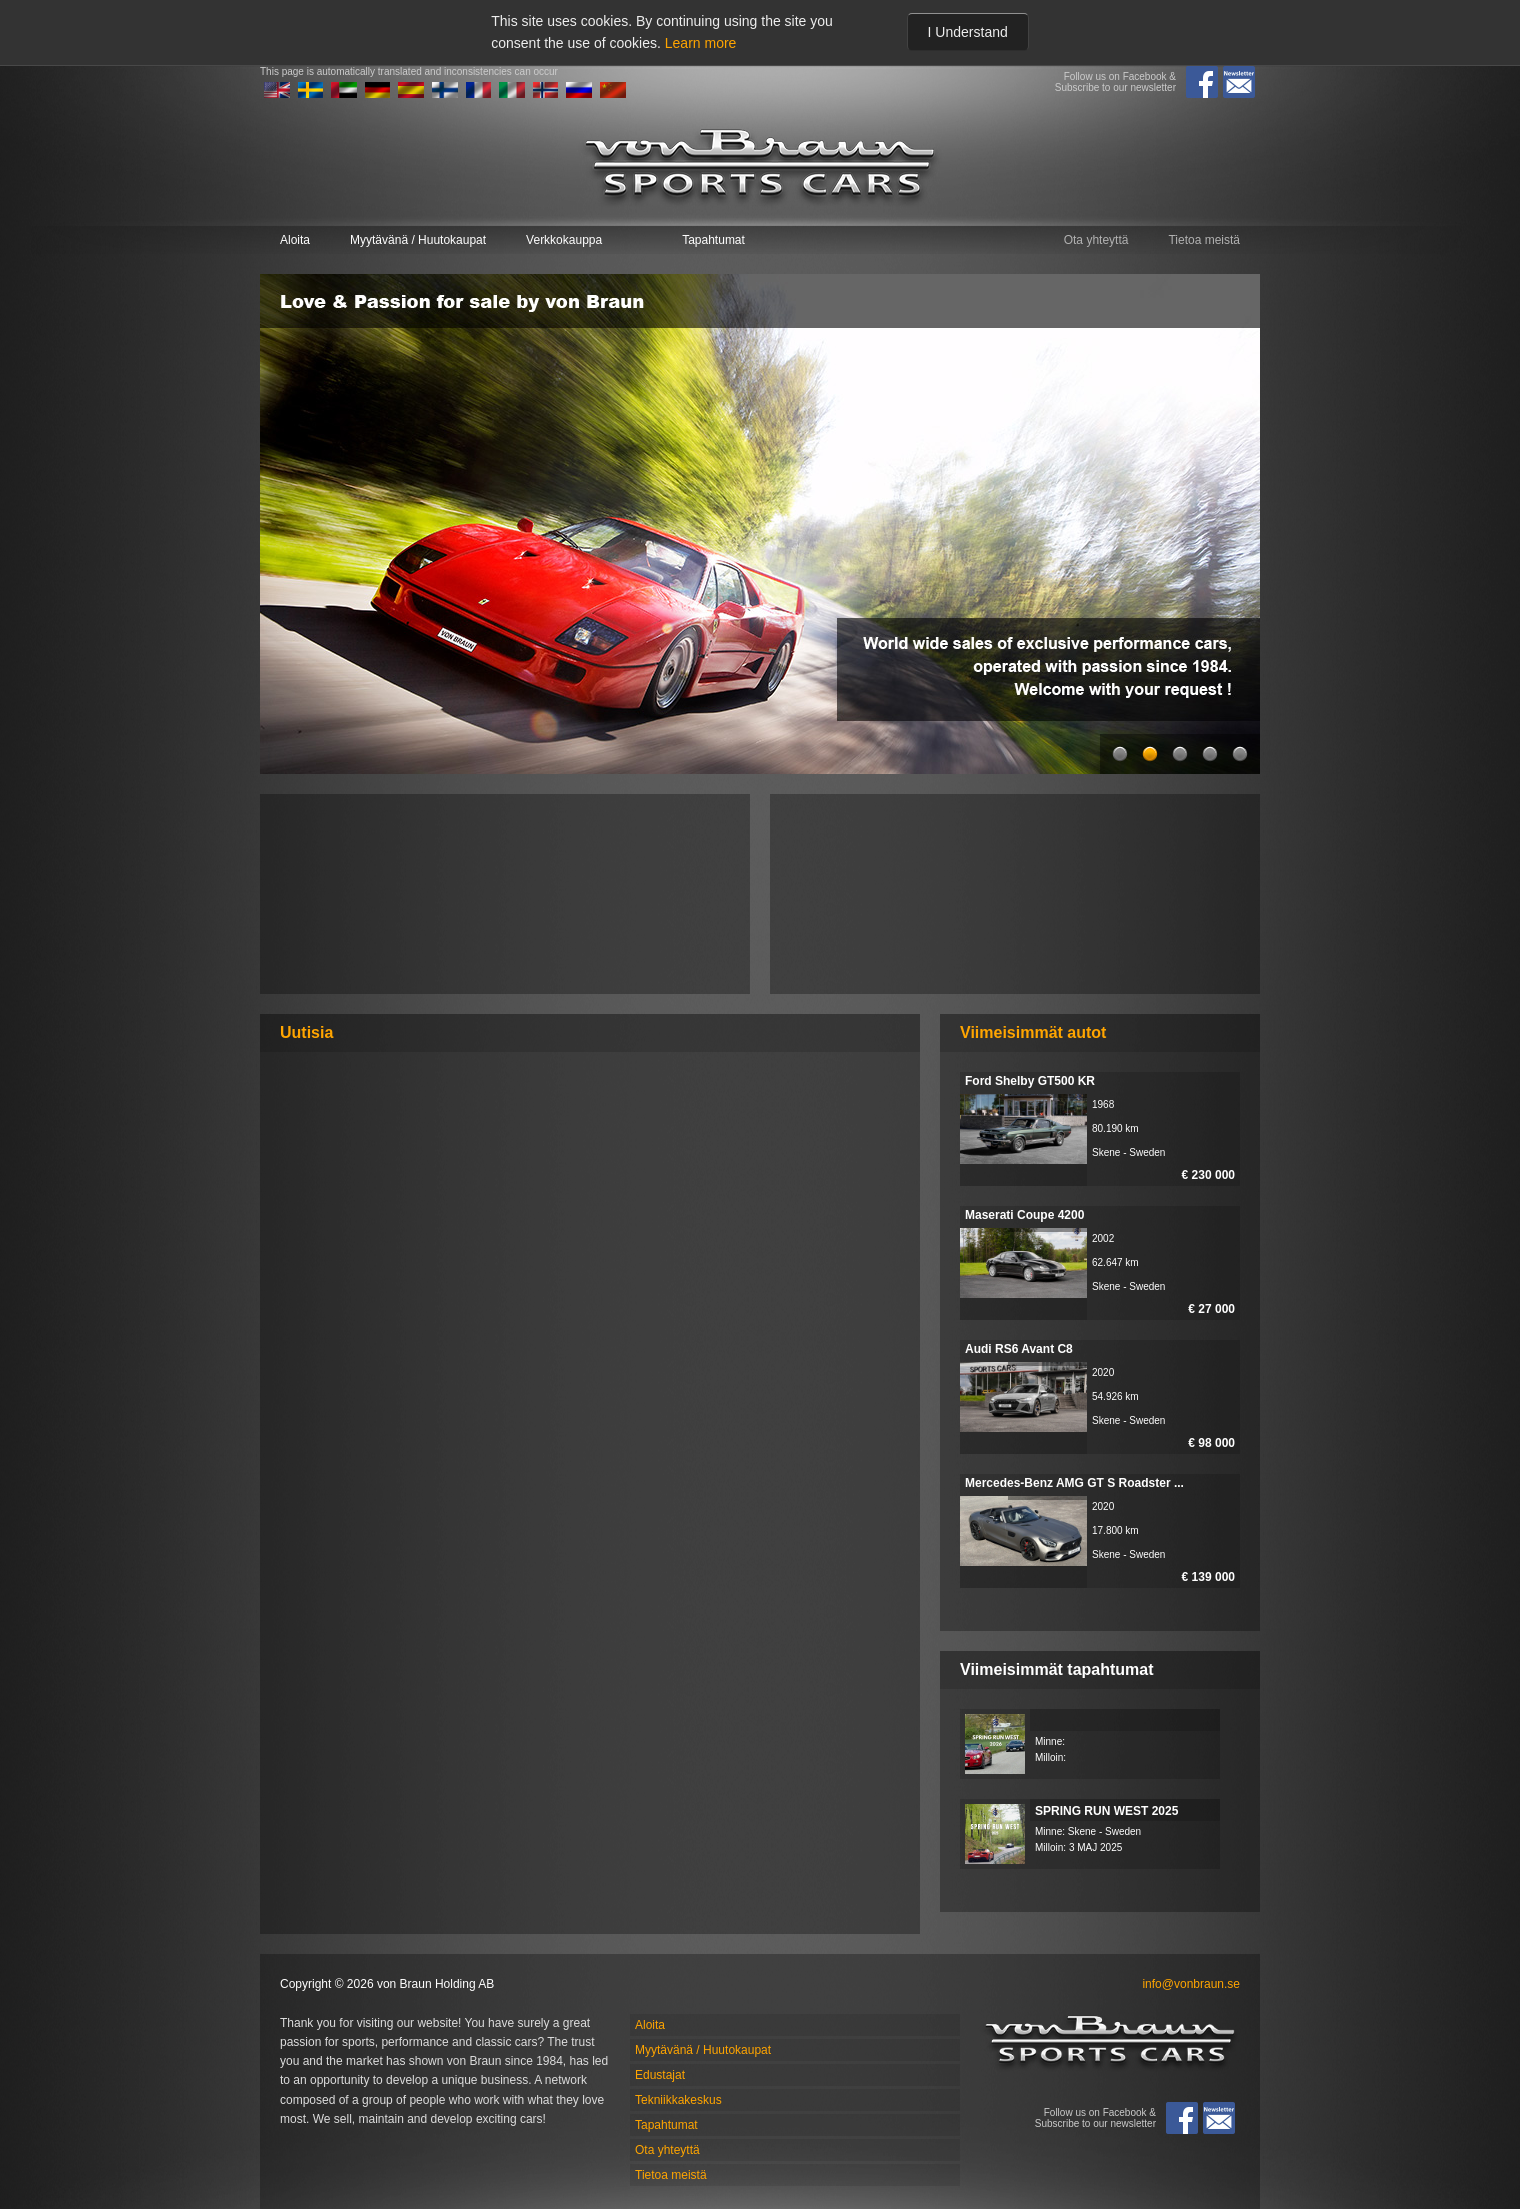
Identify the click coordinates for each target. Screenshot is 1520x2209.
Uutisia (306, 1032)
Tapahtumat (713, 240)
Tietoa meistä (1204, 240)
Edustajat (660, 2075)
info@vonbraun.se (1191, 1984)
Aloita (295, 240)
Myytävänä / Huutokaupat (418, 240)
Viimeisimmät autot (1033, 1032)
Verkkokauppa (564, 240)
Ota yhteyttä (1096, 240)
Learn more (701, 43)
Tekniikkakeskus (678, 2100)
